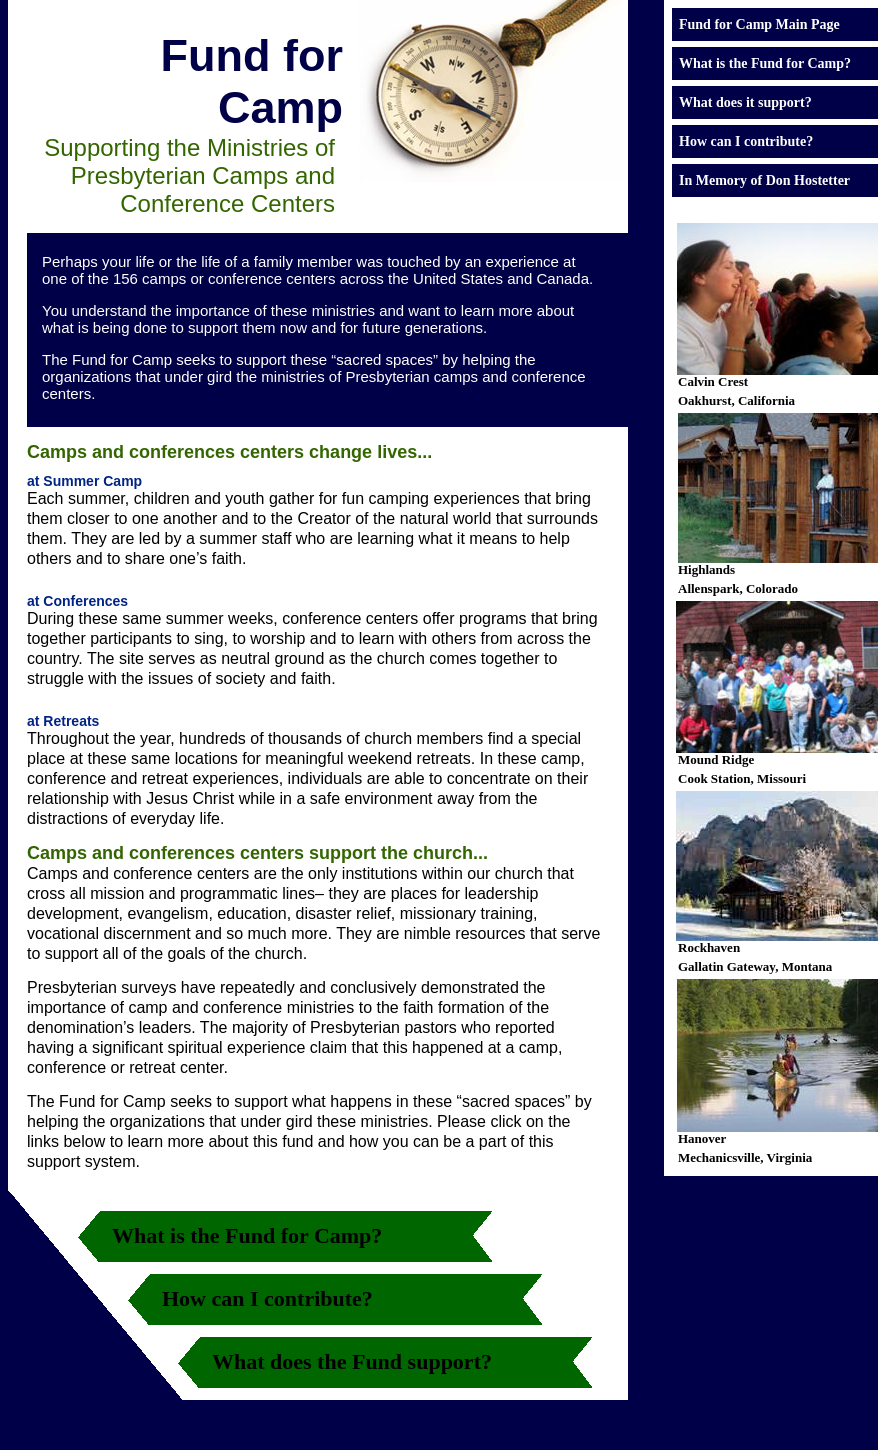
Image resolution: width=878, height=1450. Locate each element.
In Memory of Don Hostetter (764, 180)
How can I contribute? (267, 1298)
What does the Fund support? (352, 1361)
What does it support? (745, 102)
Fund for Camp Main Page (759, 24)
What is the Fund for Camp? (247, 1235)
